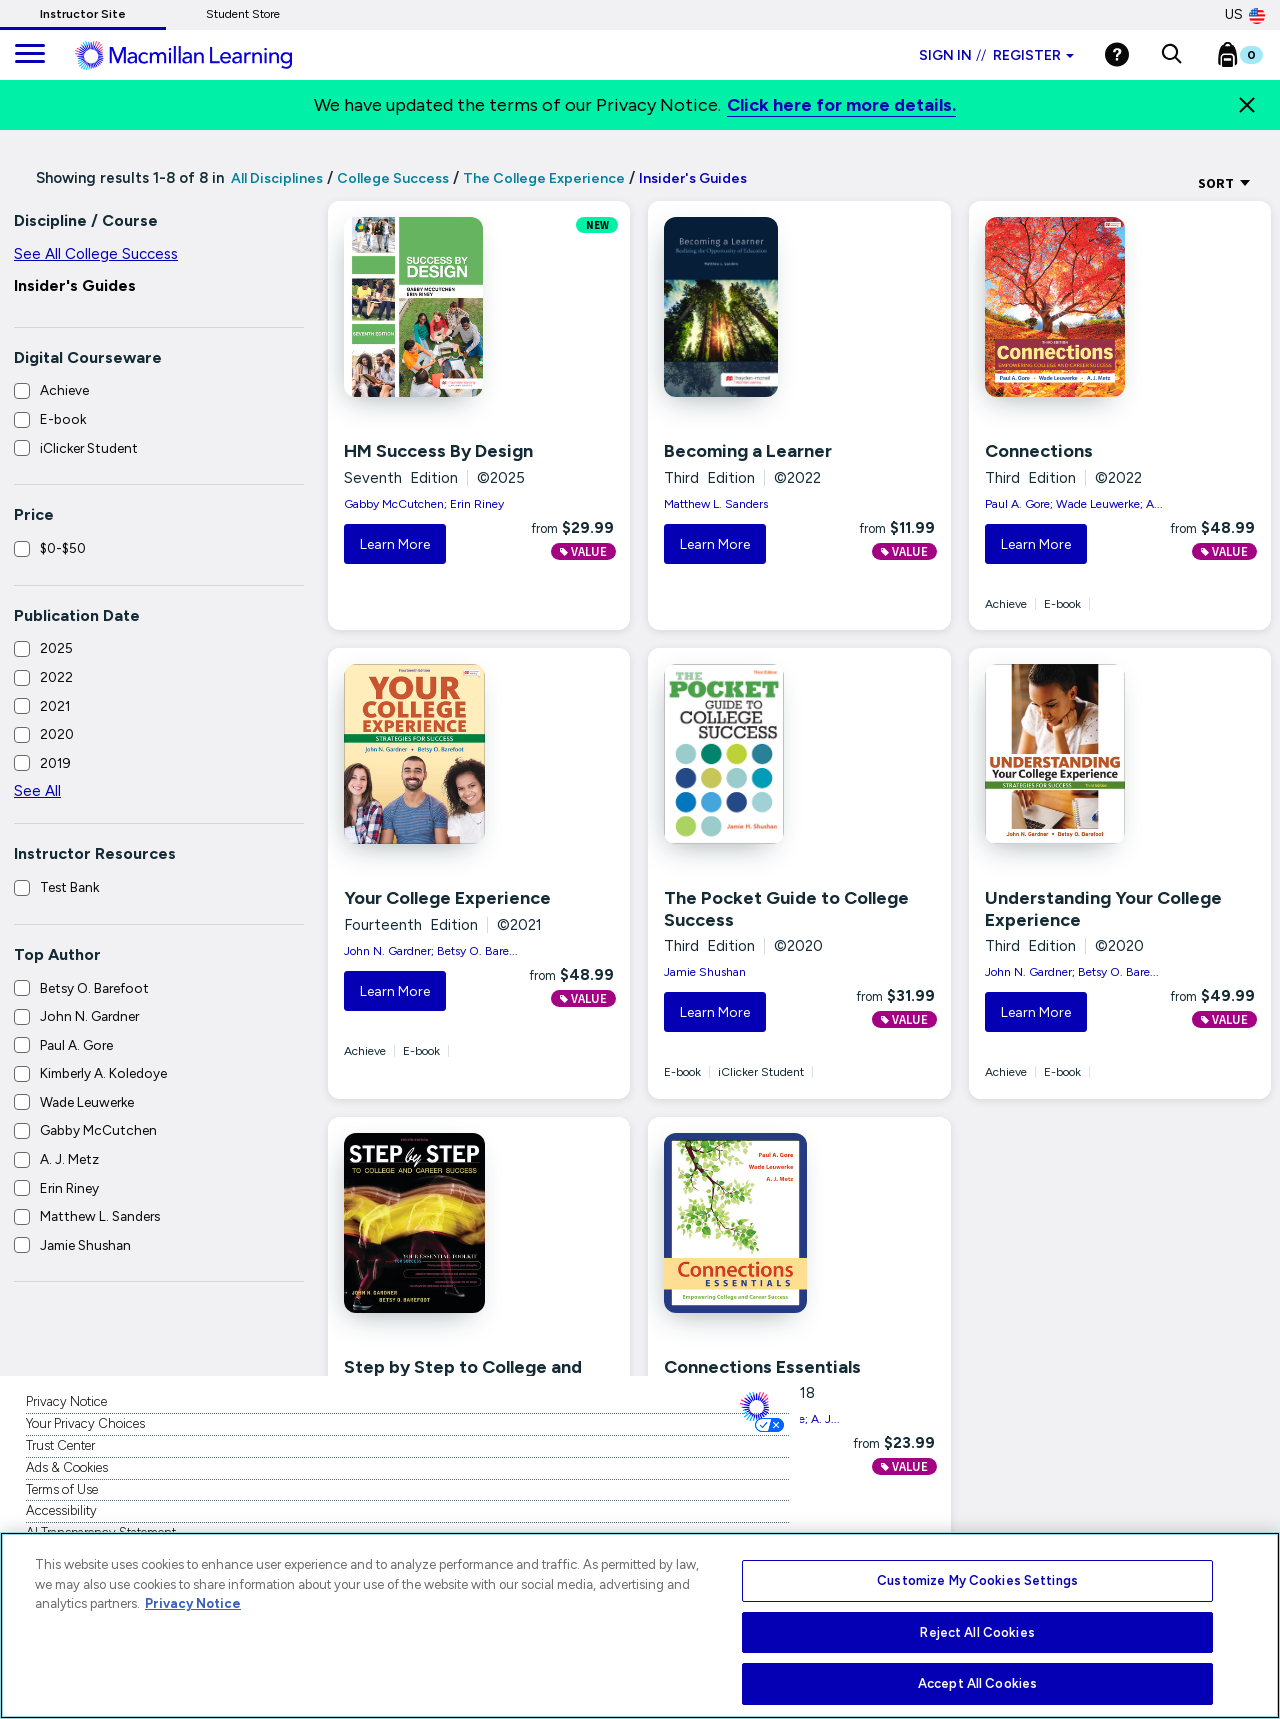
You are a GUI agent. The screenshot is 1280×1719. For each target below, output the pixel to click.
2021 (55, 706)
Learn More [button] (395, 544)
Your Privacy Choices (85, 1423)
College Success (393, 178)
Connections (1039, 451)
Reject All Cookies (977, 1632)
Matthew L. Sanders (100, 1216)
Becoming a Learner (748, 451)
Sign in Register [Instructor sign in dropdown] (996, 55)
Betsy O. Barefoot (94, 988)
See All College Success (96, 254)
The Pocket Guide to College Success (786, 909)
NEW (597, 225)
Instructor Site (83, 14)
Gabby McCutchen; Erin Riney (424, 504)
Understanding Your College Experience (1103, 909)
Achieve (64, 390)
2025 (56, 648)
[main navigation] (30, 55)
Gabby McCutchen (98, 1130)
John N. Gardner (89, 1016)
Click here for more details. (841, 105)
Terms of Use (62, 1489)
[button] (1171, 55)
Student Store (243, 14)
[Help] (1117, 54)
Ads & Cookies (67, 1467)
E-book (63, 419)
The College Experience (544, 178)
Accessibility (61, 1510)
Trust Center (60, 1445)
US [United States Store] (1245, 15)
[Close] (1247, 105)
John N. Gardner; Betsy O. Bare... (431, 951)
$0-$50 (63, 548)
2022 (56, 677)
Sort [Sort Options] (1224, 183)
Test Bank (69, 887)
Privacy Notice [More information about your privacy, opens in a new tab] (193, 1603)
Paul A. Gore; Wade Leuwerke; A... (1074, 504)
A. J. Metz (69, 1159)
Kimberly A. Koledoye (103, 1073)
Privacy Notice (66, 1401)
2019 (55, 763)
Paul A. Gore (76, 1045)
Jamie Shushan (85, 1245)
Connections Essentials (762, 1367)
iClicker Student (89, 448)
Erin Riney (69, 1188)
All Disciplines (275, 178)
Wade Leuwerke (87, 1102)
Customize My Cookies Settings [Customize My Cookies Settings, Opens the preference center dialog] (977, 1580)
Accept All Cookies (977, 1683)
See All (37, 791)
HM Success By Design (438, 451)
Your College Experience (447, 898)
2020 (57, 734)
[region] (640, 1625)
